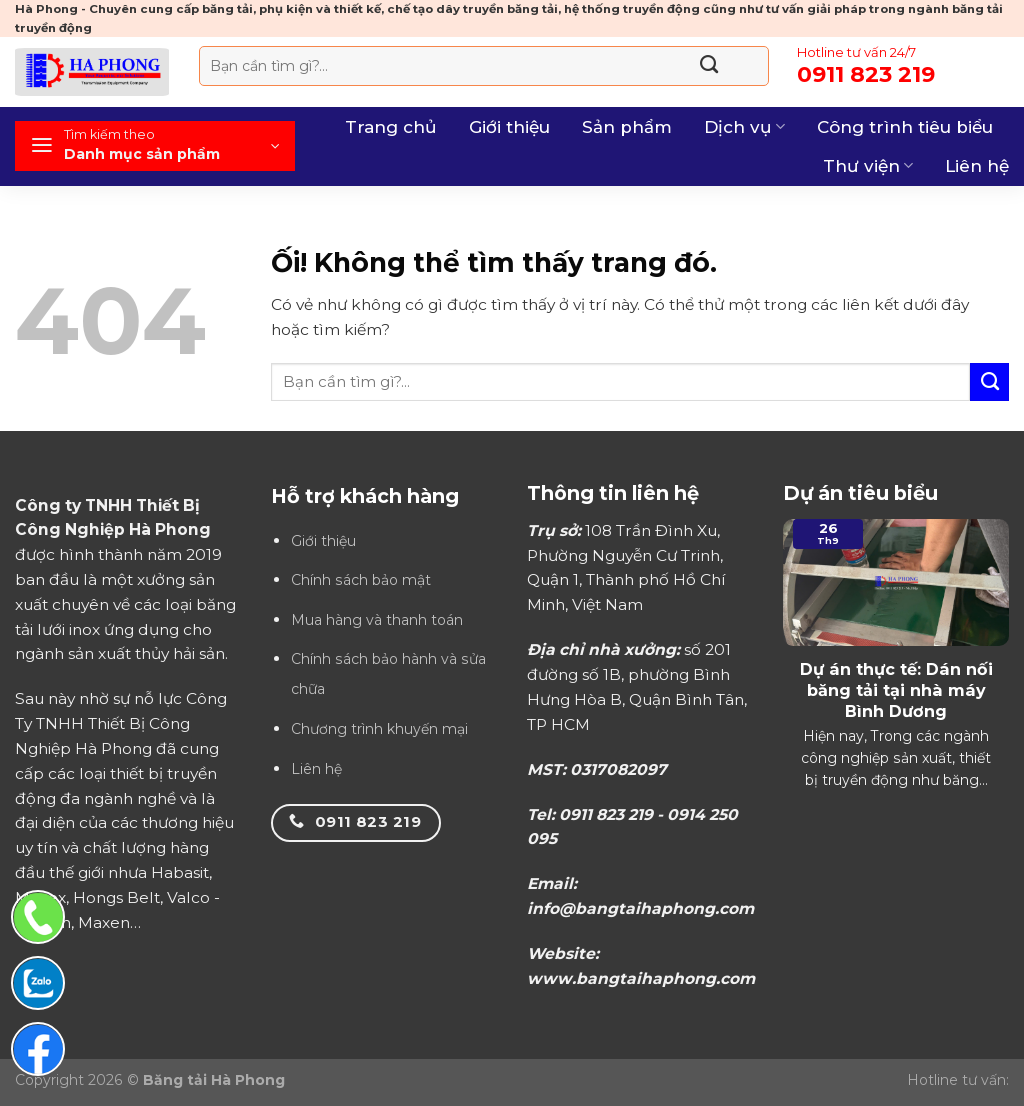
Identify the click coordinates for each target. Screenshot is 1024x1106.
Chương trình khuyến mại (379, 729)
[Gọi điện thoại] (38, 917)
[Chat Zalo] (38, 983)
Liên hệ (977, 166)
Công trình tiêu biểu (905, 127)
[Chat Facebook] (38, 1049)
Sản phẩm (627, 127)
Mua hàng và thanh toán (377, 620)
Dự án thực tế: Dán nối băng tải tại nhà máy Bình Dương (896, 690)
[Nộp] (710, 66)
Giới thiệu (509, 127)
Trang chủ (391, 127)
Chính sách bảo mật (361, 580)
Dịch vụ (744, 127)
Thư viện (868, 166)
